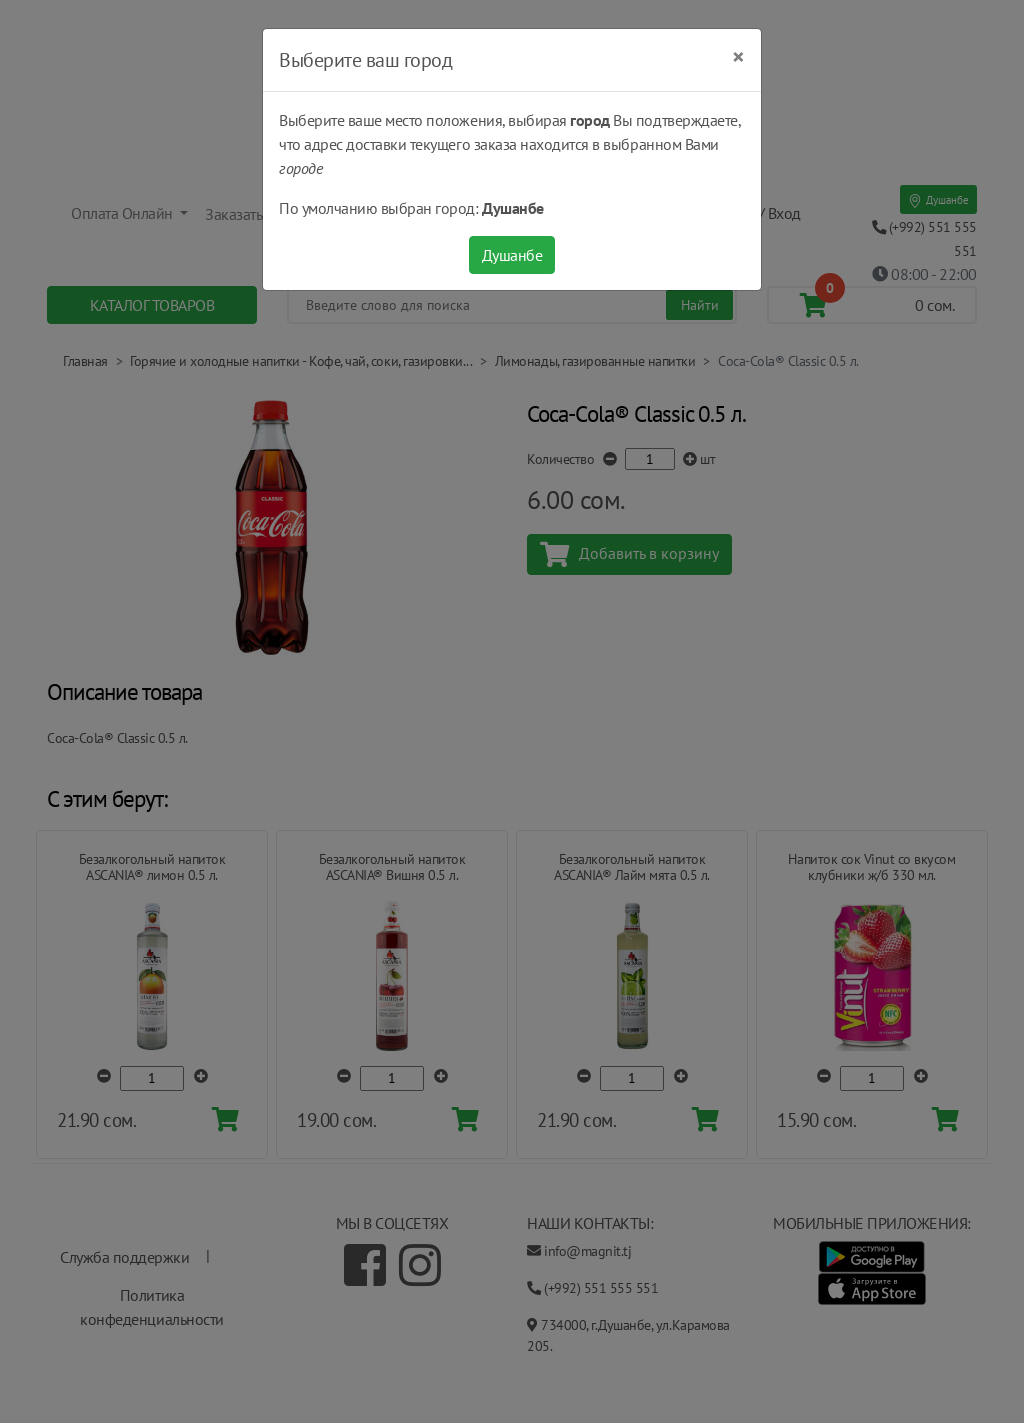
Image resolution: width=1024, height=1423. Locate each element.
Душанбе (512, 255)
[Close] (738, 57)
